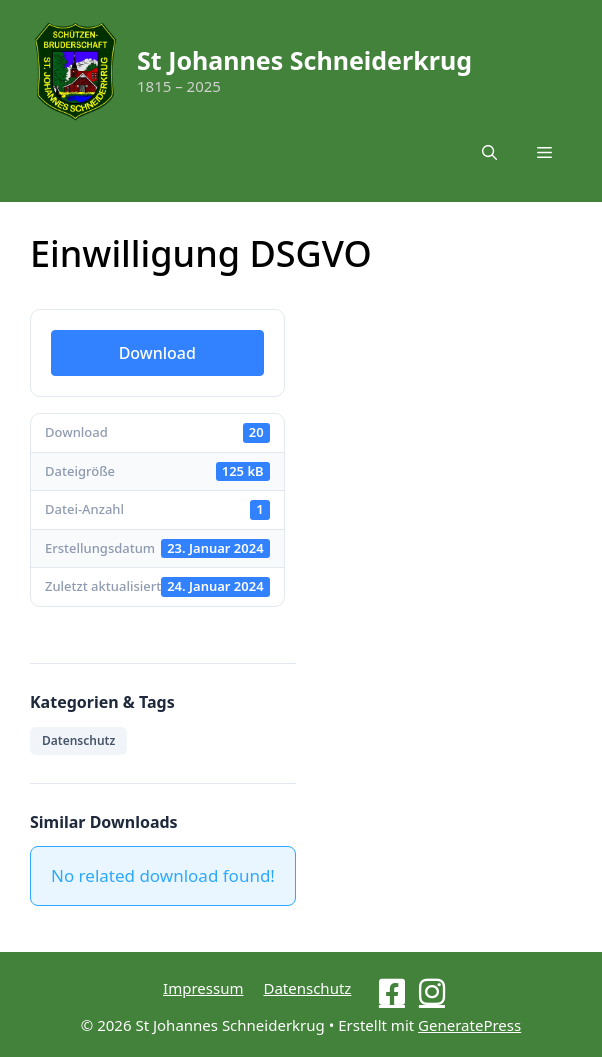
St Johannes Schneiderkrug (304, 60)
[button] (489, 152)
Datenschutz (78, 740)
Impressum (203, 988)
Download (157, 353)
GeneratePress (469, 1025)
